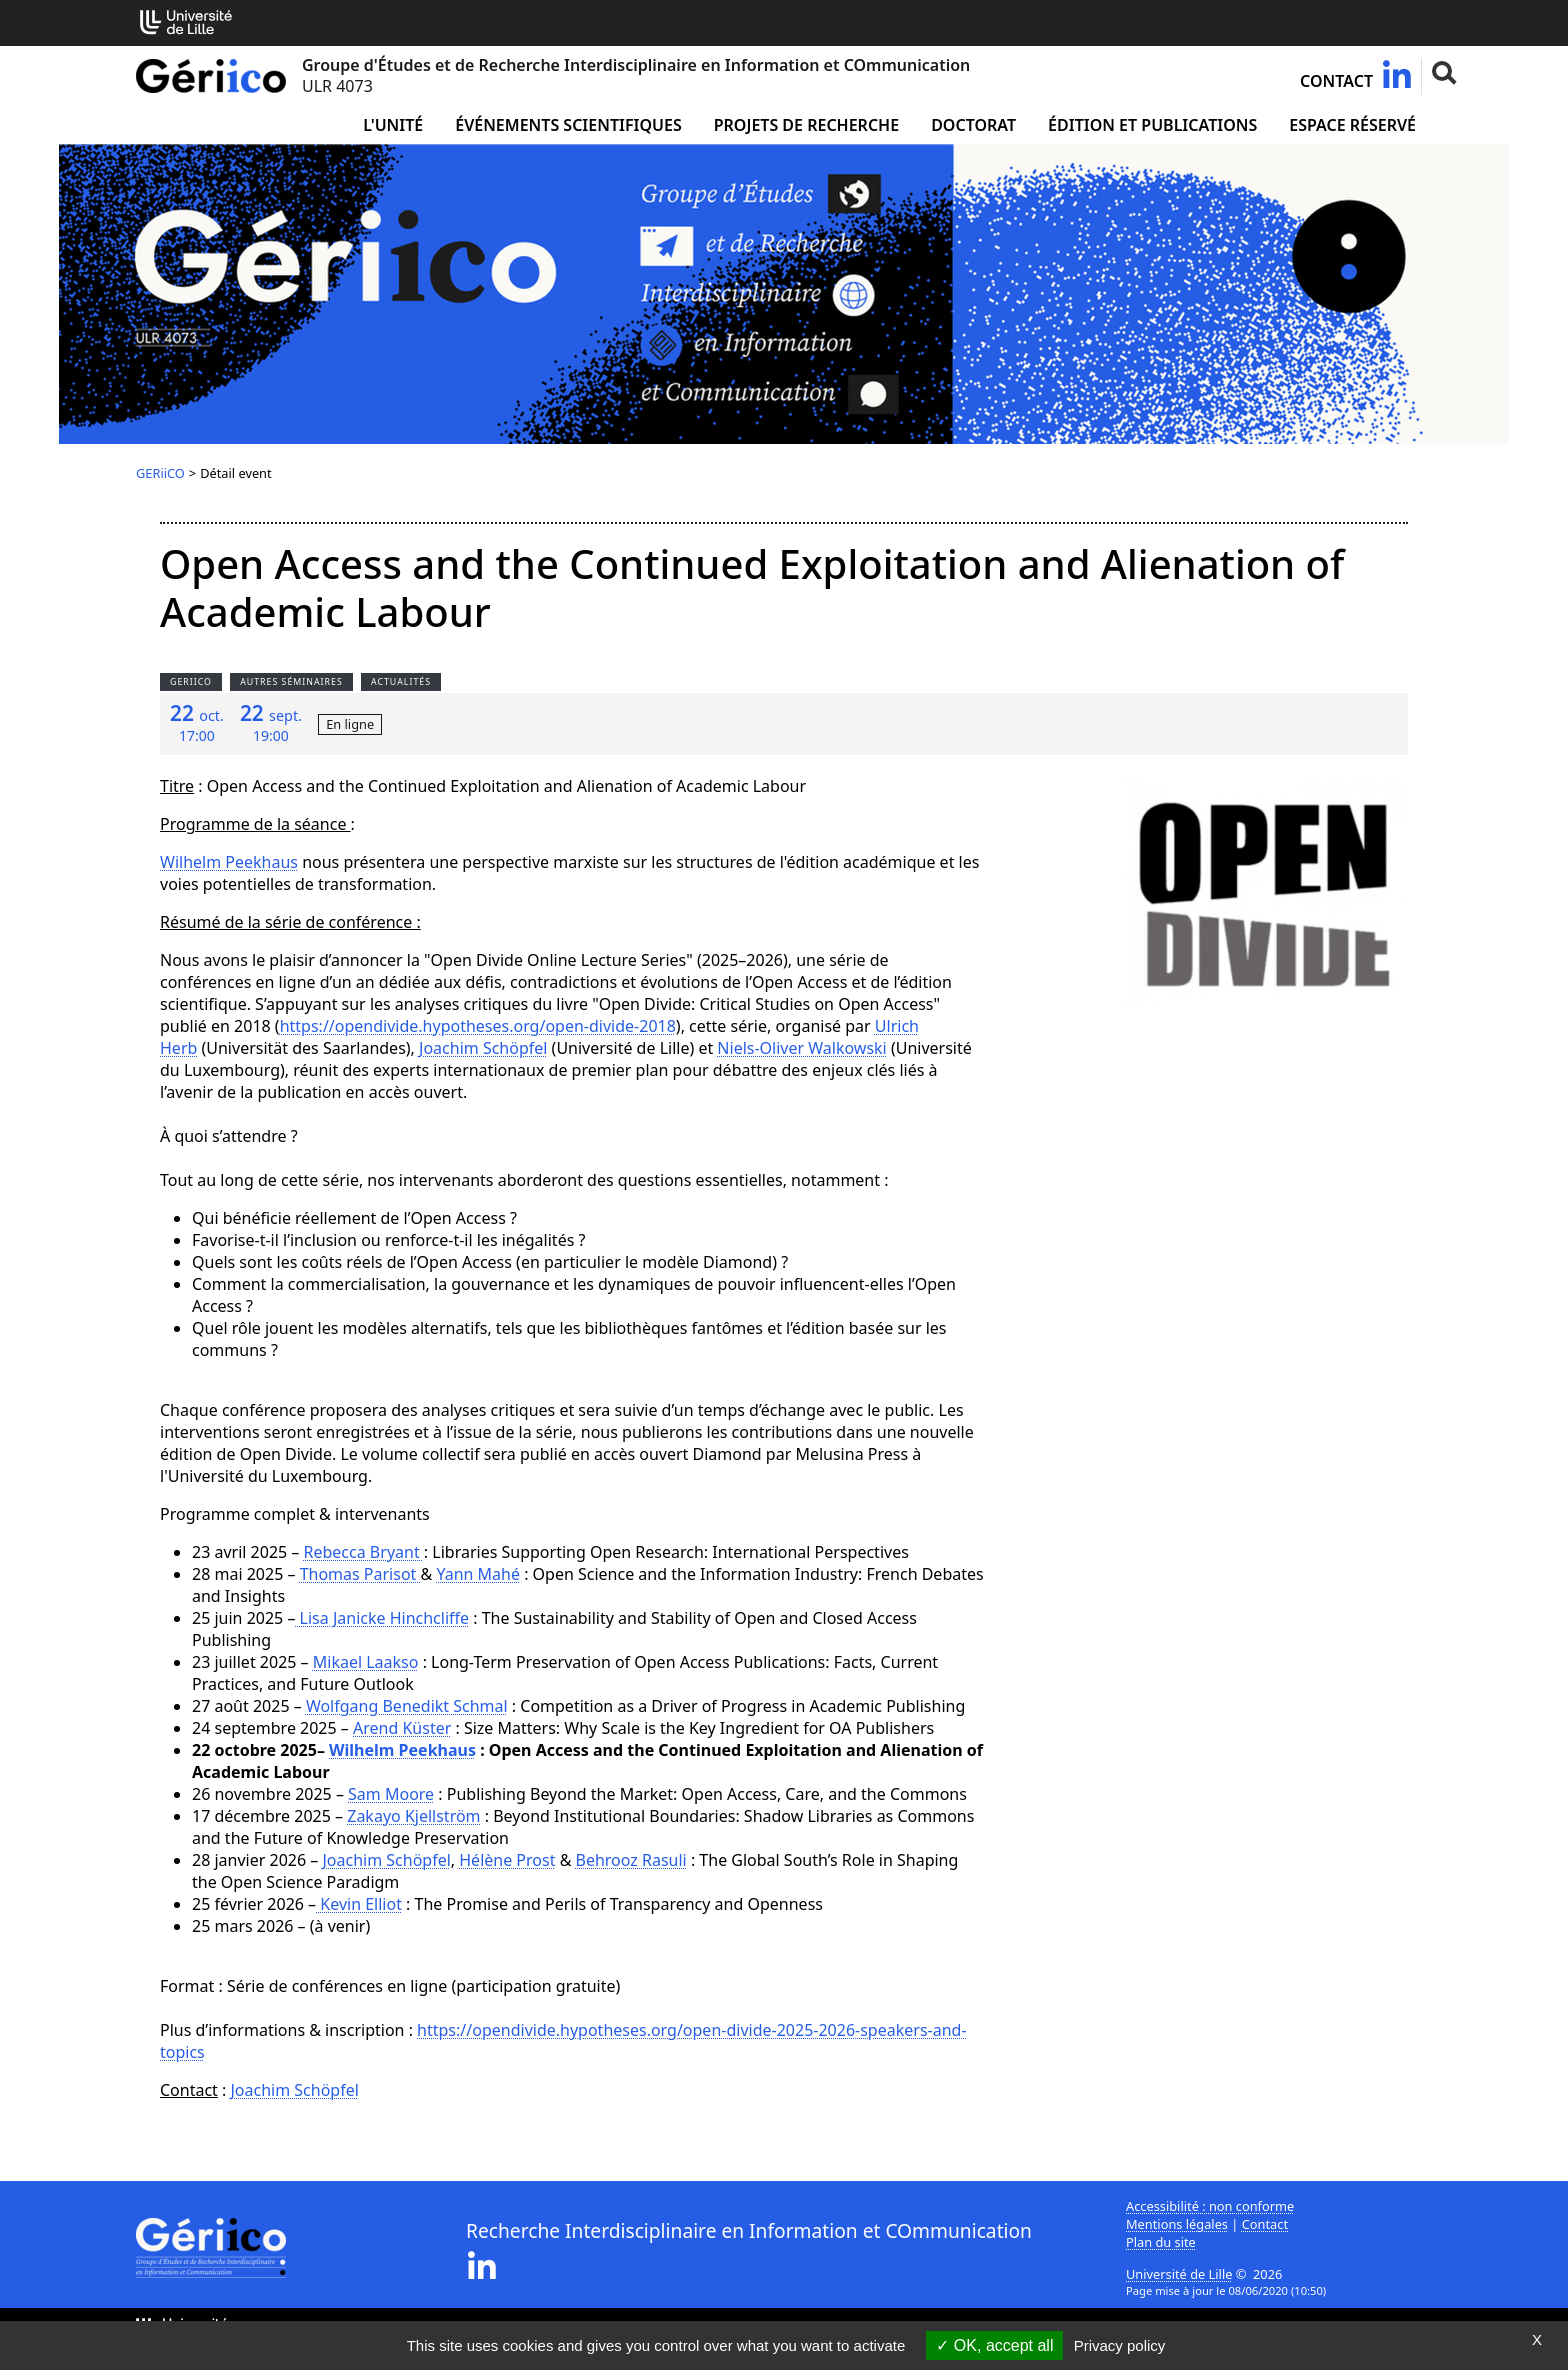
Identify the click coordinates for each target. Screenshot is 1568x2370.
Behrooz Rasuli (631, 1860)
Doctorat (973, 125)
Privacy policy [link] (1120, 2345)
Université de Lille (1179, 2274)
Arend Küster (402, 1728)
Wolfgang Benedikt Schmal (407, 1706)
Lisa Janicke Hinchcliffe (382, 1618)
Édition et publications (1152, 125)
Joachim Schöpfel (483, 1048)
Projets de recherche (806, 125)
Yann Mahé (478, 1574)
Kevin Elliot (359, 1904)
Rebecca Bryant (364, 1552)
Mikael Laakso (366, 1662)
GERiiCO (160, 473)
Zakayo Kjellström (413, 1816)
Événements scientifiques (568, 125)
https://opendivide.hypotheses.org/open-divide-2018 (478, 1026)
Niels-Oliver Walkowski (801, 1048)
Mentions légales (1177, 2224)
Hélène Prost (507, 1860)
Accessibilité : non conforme (1210, 2206)
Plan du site (1161, 2242)
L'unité (393, 125)
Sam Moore (391, 1794)
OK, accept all (994, 2345)
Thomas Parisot (360, 1574)
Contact (1336, 81)
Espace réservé (1352, 125)
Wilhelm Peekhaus (229, 862)
